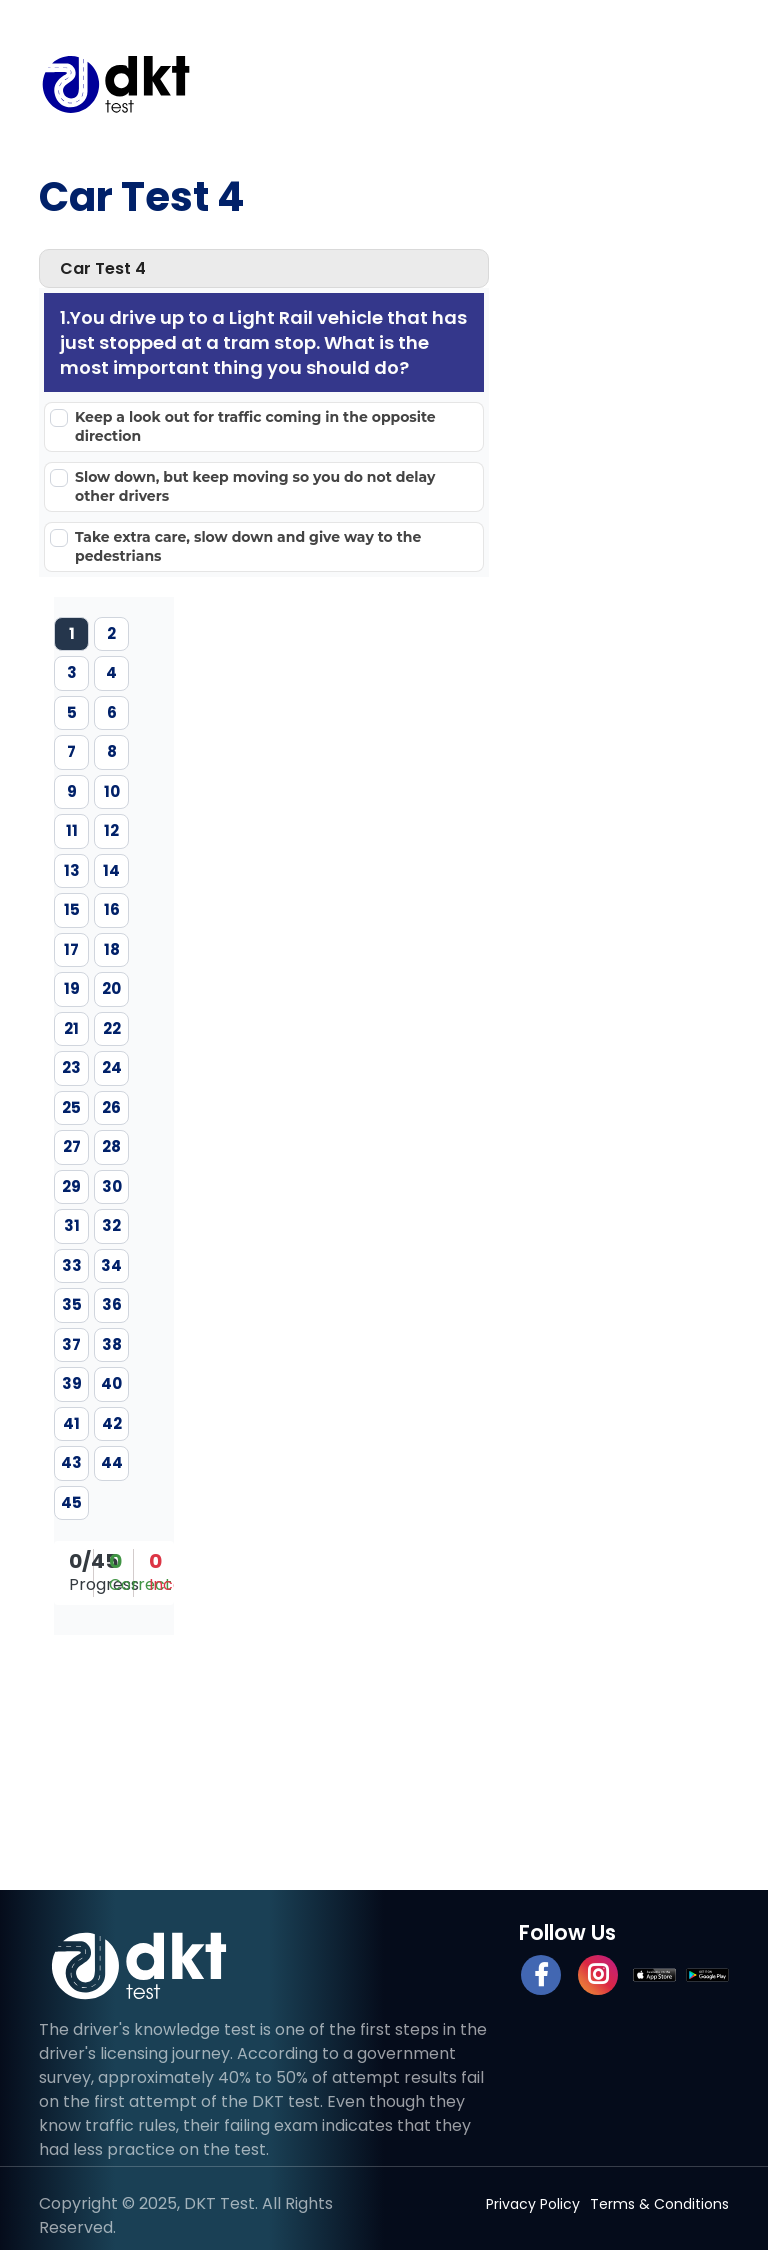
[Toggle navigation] (699, 84)
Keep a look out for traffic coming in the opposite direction (255, 426)
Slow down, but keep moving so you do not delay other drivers (255, 486)
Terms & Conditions (659, 2204)
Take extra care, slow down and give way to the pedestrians (248, 546)
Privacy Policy (533, 2204)
